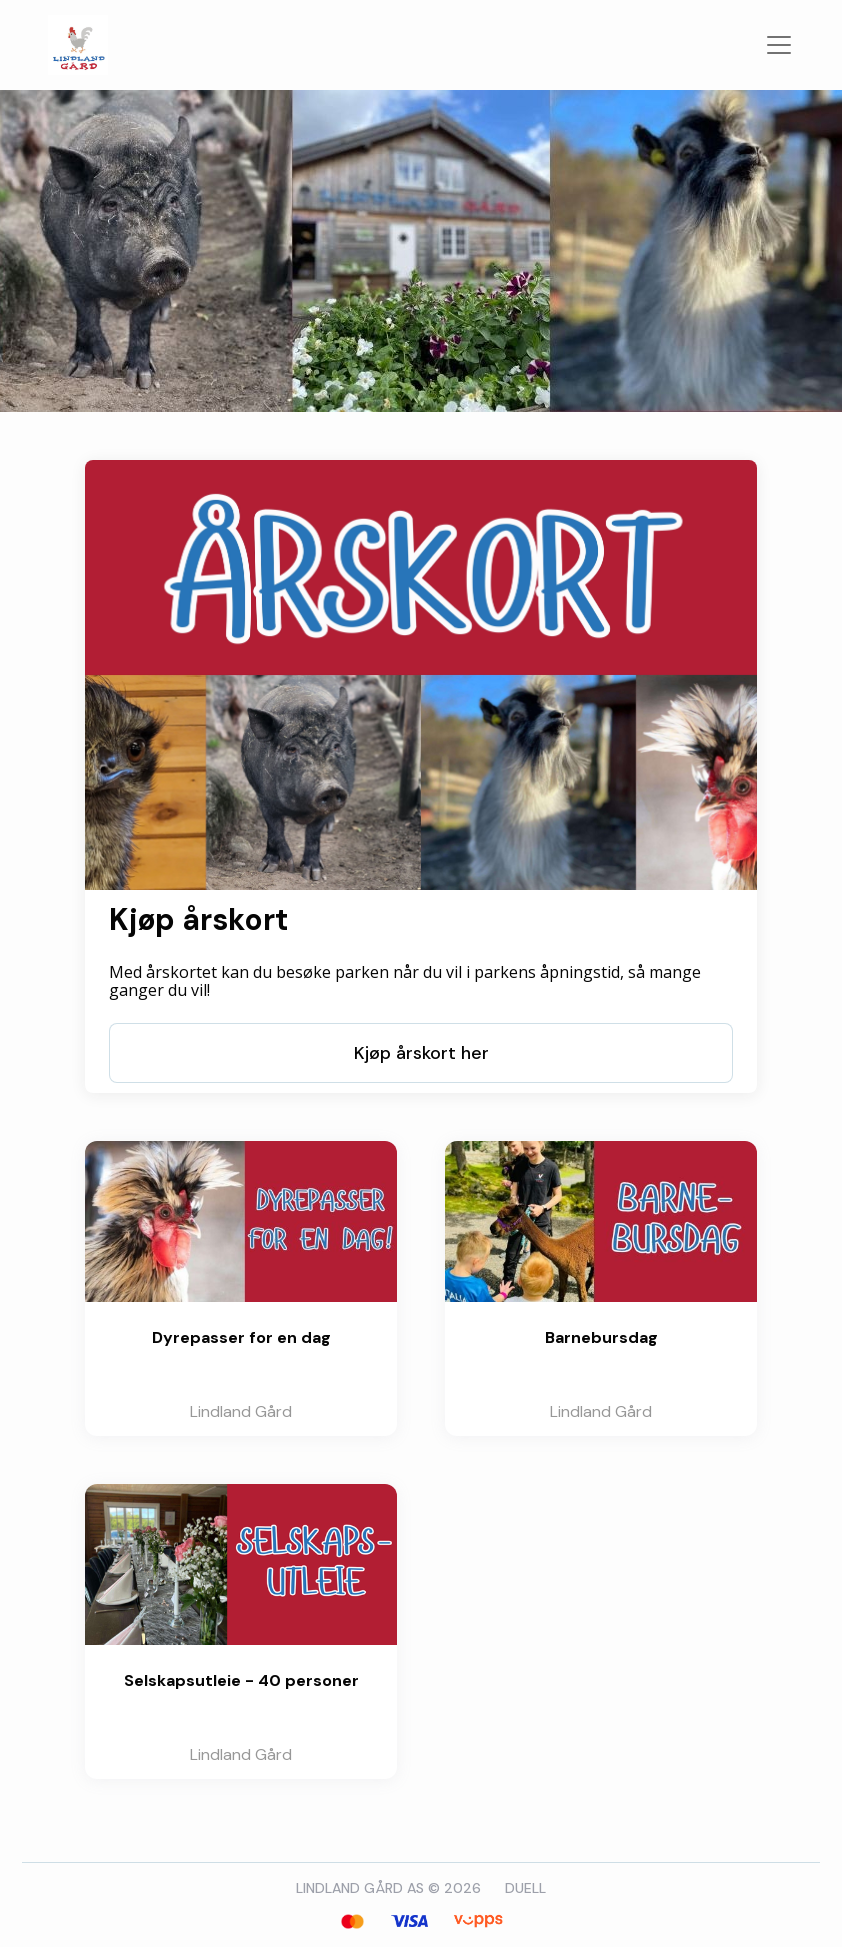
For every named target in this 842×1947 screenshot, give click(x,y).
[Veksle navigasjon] (779, 45)
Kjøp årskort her (421, 1053)
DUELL (525, 1888)
